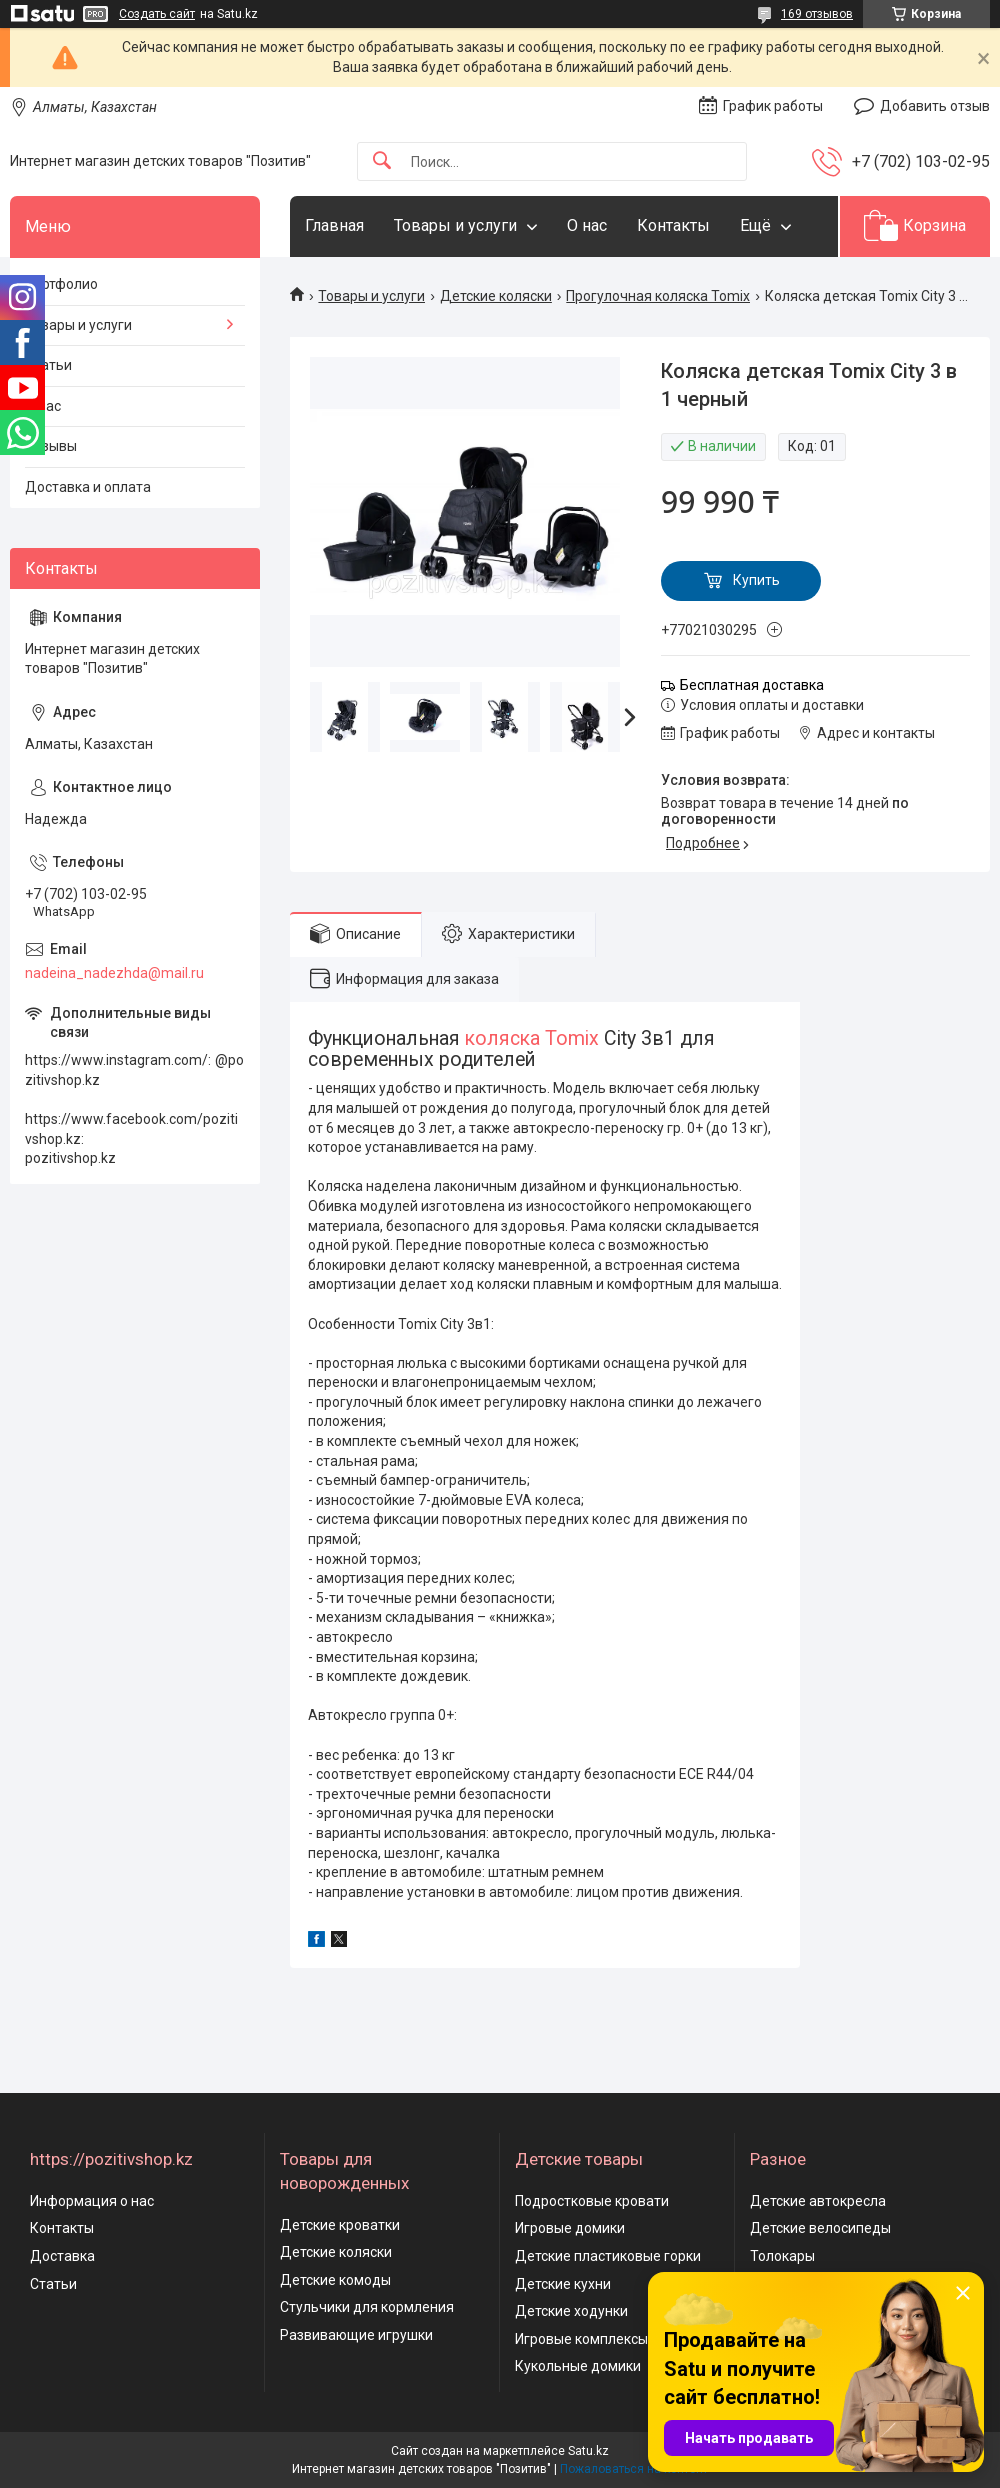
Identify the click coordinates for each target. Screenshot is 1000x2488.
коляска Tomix (532, 1038)
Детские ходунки (571, 2311)
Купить (756, 580)
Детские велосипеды (820, 2228)
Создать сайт (157, 14)
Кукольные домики (578, 2366)
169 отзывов (817, 14)
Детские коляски (496, 296)
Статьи (48, 365)
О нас (587, 225)
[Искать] (382, 161)
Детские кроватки (340, 2225)
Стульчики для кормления (367, 2307)
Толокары (782, 2256)
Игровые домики (570, 2228)
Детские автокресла (818, 2201)
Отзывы (51, 446)
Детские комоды (335, 2280)
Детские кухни (563, 2284)
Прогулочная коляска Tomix (658, 296)
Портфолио (61, 284)
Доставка (62, 2256)
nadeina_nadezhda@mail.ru (114, 973)
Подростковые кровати (592, 2201)
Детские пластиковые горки (608, 2256)
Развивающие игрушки (356, 2335)
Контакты (673, 225)
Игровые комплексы (581, 2339)
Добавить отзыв (935, 106)
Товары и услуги (455, 225)
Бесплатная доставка (752, 685)
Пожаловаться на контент (634, 2469)
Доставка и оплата (88, 487)
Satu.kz (588, 2451)
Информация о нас (92, 2201)
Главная (334, 225)
